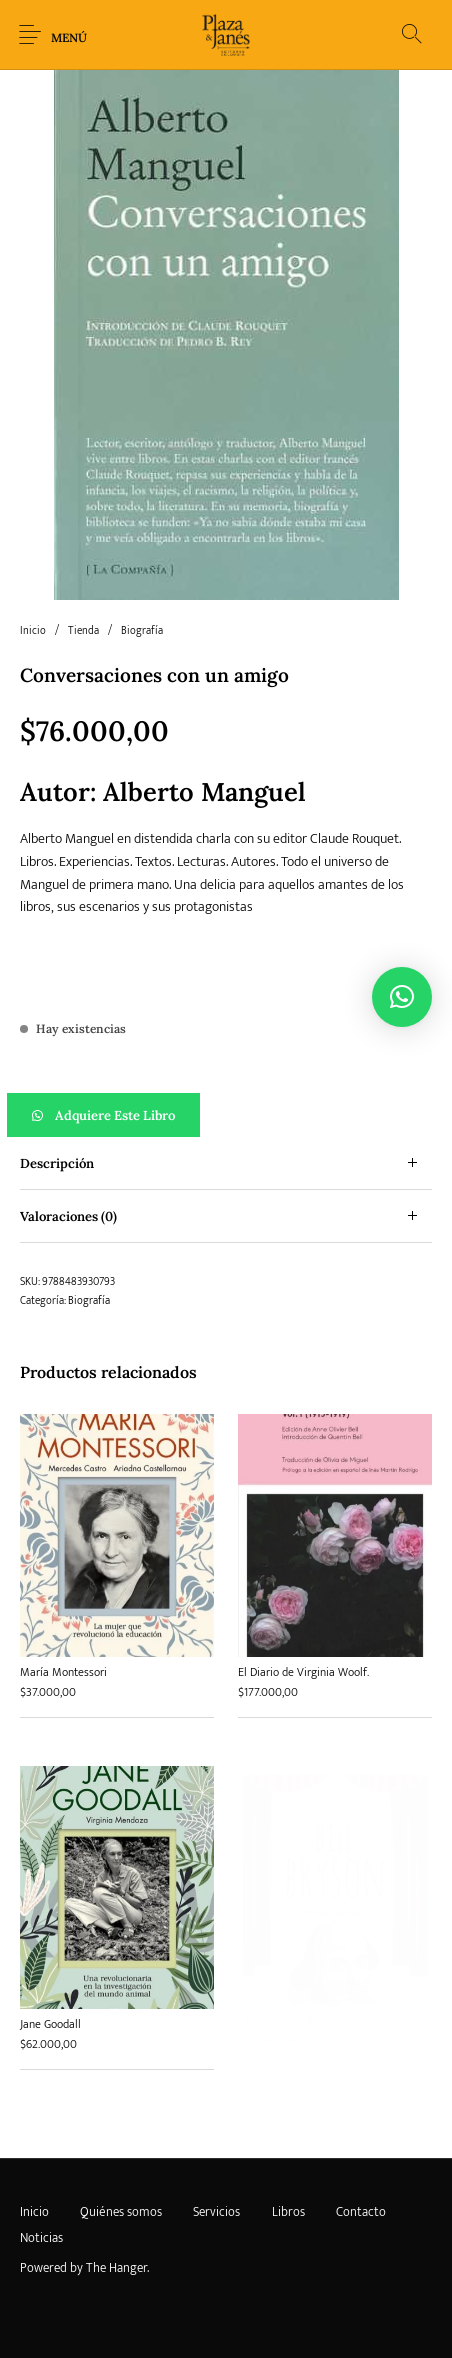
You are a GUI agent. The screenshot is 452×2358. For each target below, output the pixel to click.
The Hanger (116, 2268)
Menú (69, 37)
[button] (226, 1115)
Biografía (142, 631)
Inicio (33, 631)
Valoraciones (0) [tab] (68, 1216)
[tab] (226, 1163)
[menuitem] (34, 2212)
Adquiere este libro (115, 1115)
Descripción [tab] (57, 1163)
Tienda (83, 631)
